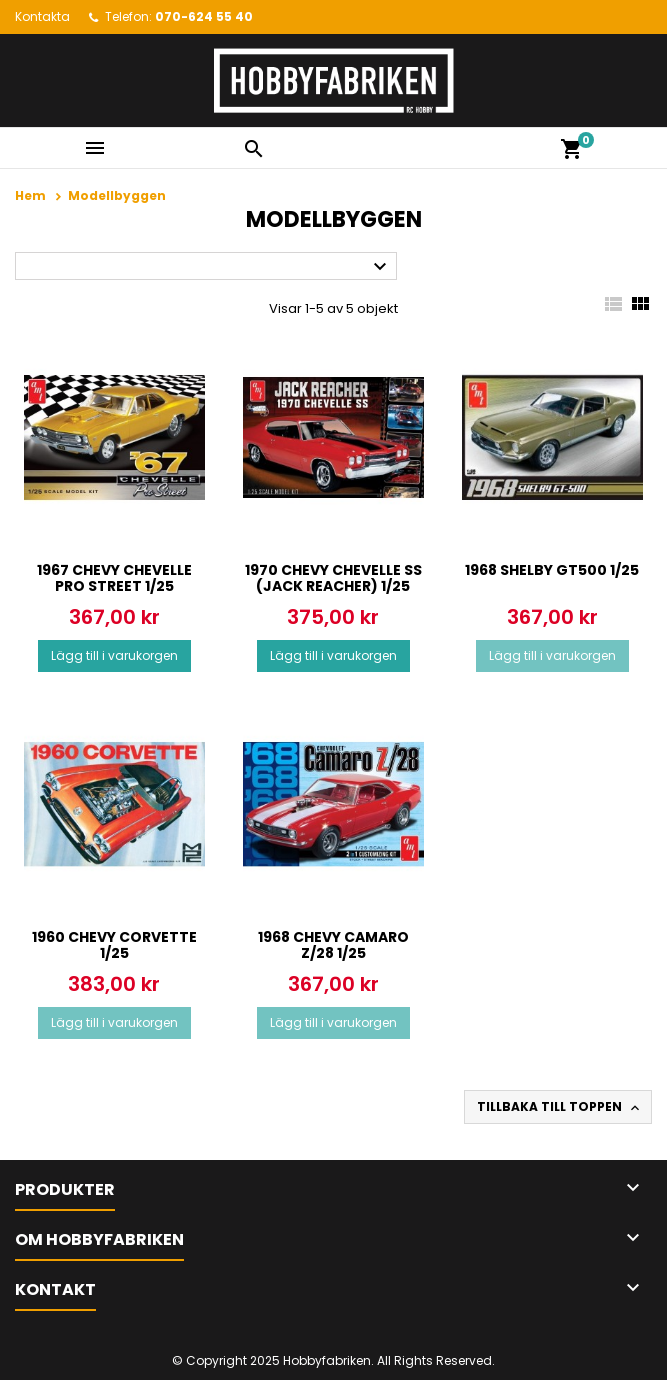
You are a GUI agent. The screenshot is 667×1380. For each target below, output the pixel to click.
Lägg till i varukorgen (114, 655)
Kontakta (42, 16)
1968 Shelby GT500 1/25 (552, 570)
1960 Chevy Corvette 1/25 (114, 945)
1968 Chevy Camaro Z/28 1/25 (333, 945)
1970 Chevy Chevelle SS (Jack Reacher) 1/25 (333, 578)
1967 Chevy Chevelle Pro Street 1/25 (114, 578)
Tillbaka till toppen (560, 1107)
